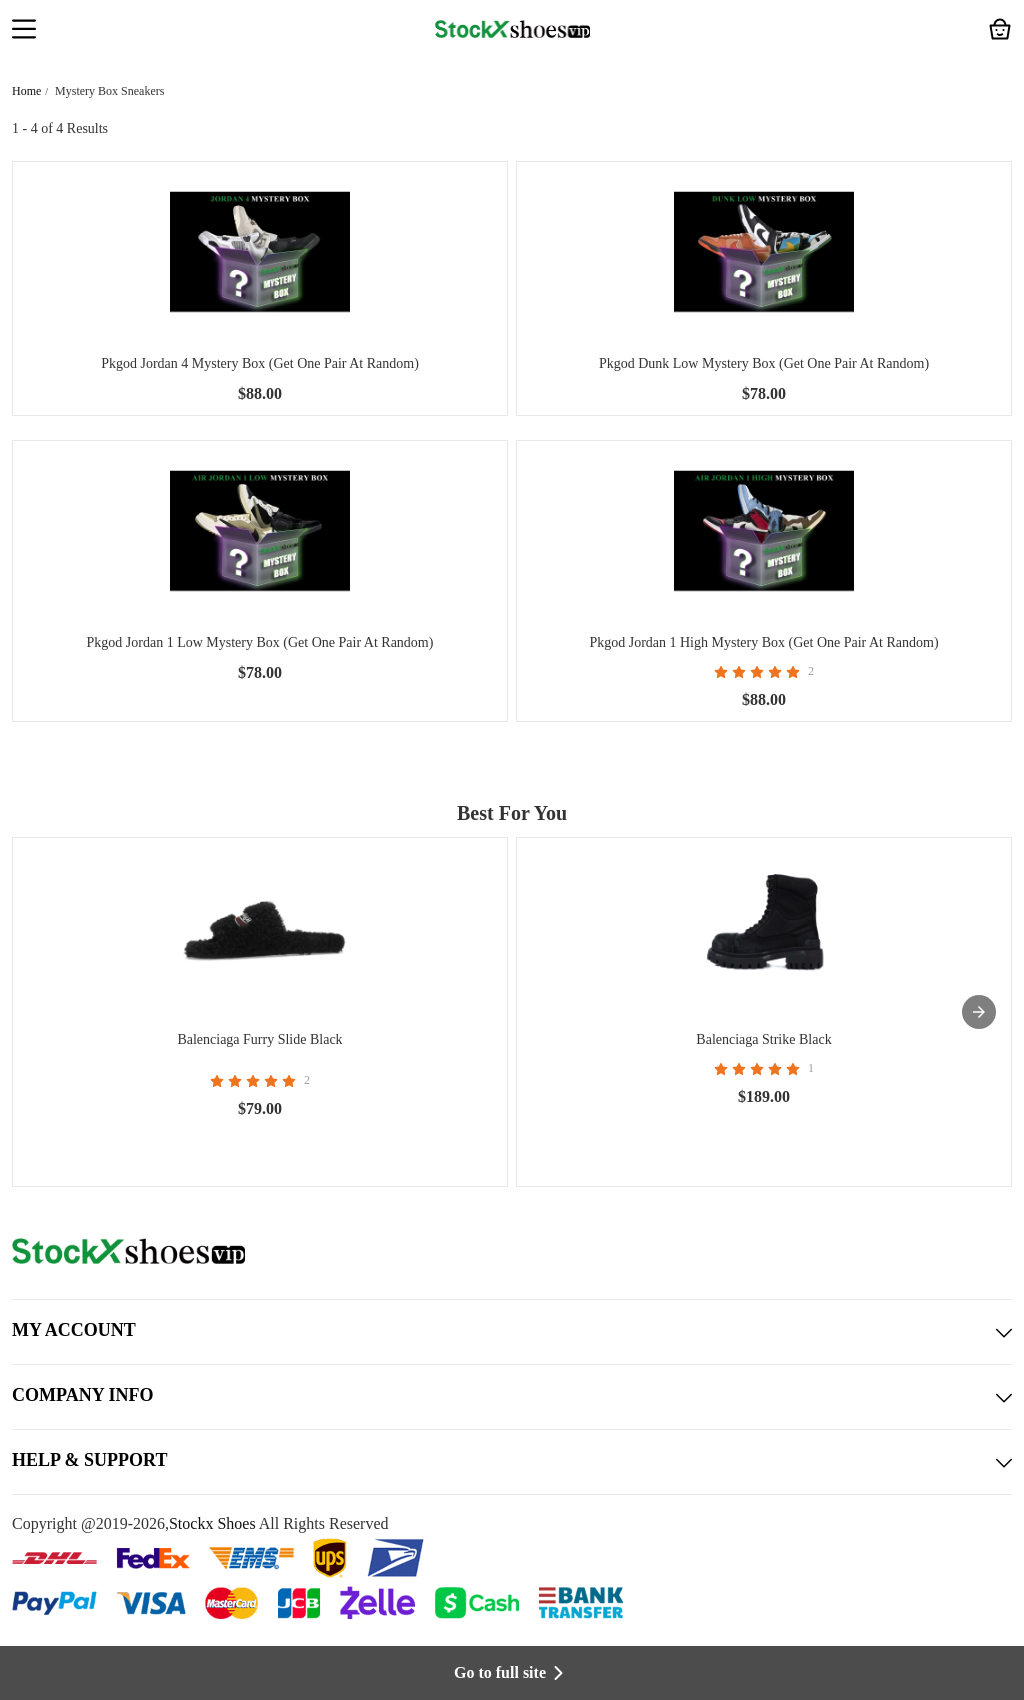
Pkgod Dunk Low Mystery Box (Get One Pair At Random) (764, 363)
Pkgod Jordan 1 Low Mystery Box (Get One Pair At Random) (260, 642)
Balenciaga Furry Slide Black (259, 1039)
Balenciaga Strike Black (763, 1039)
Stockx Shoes (212, 1523)
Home (26, 91)
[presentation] (979, 1012)
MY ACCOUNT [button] (512, 1332)
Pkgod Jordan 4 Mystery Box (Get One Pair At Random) (260, 363)
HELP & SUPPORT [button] (512, 1462)
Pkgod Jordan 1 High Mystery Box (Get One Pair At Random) (763, 642)
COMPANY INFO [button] (512, 1397)
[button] (24, 31)
